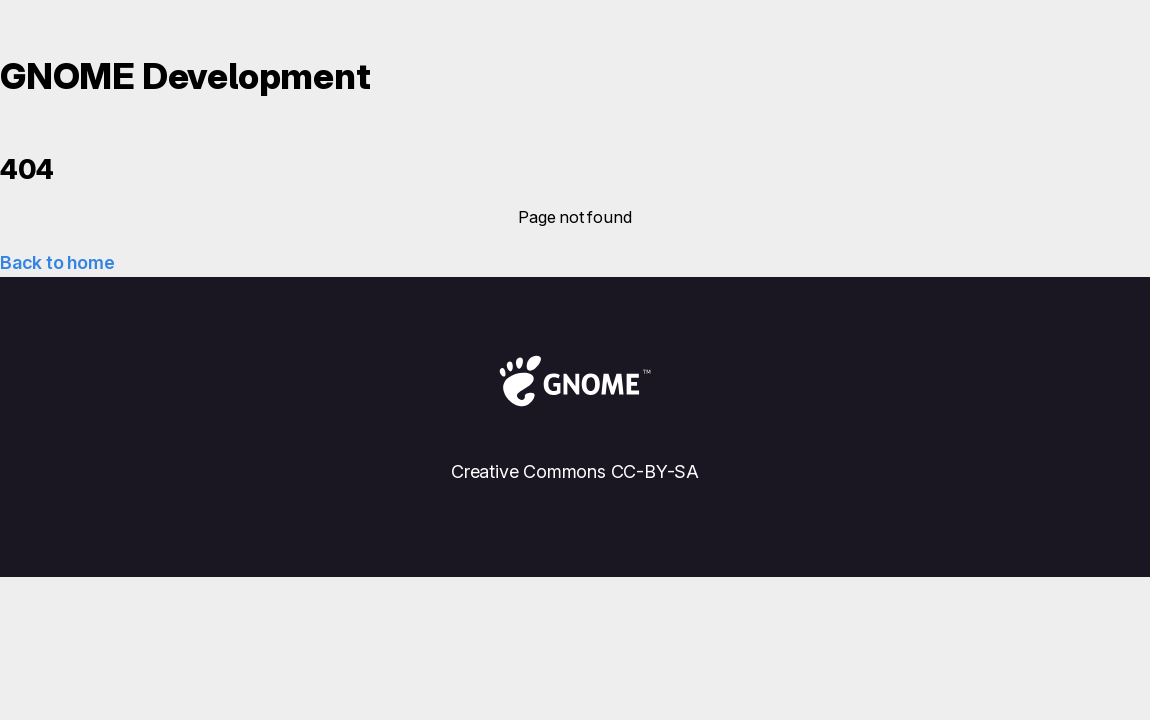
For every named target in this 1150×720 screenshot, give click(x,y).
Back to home (57, 262)
